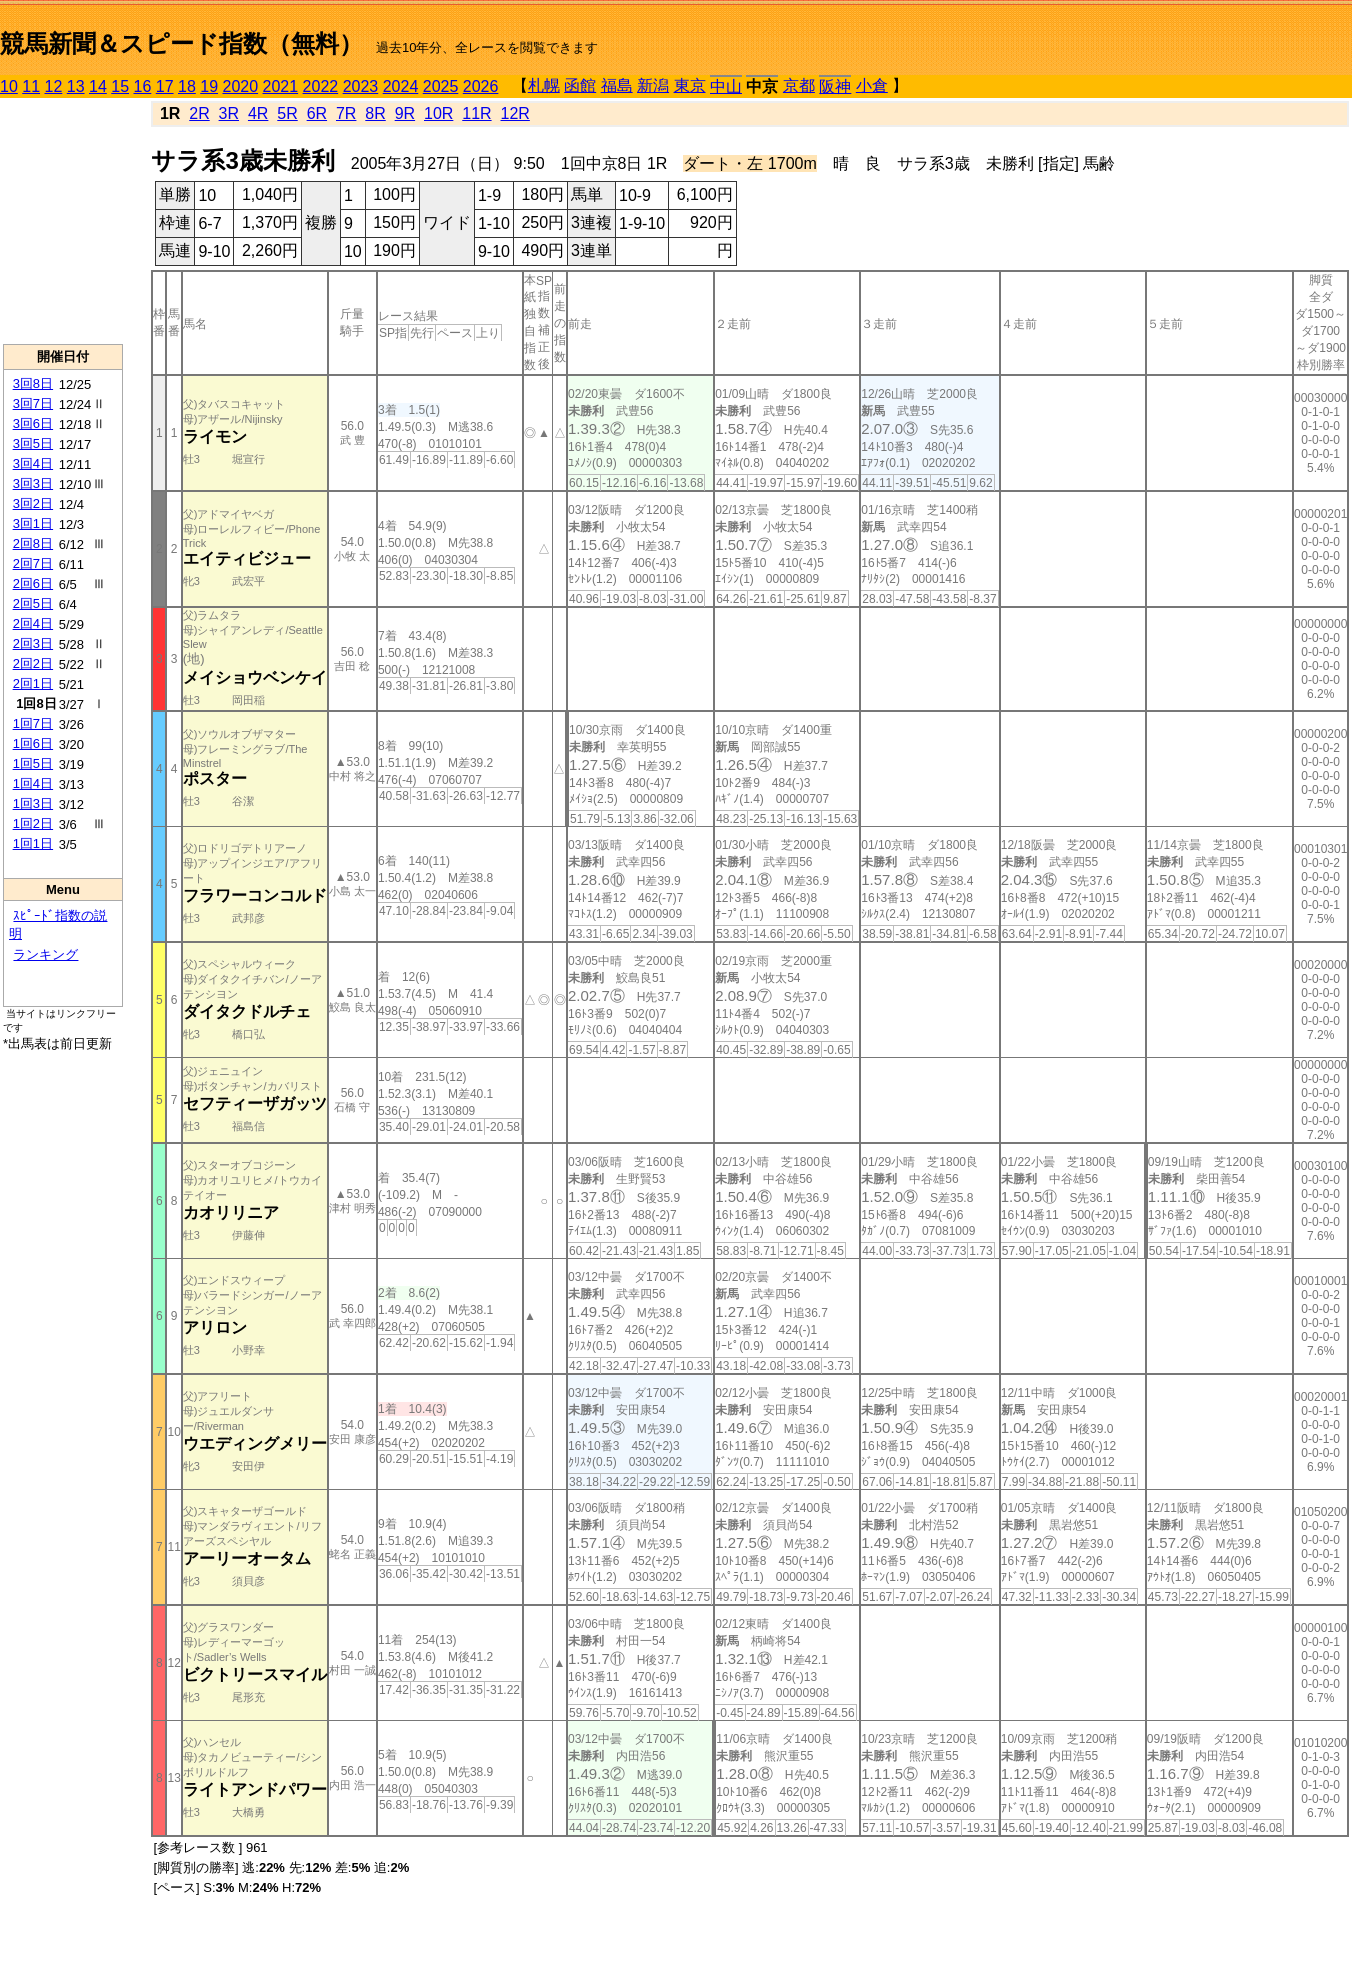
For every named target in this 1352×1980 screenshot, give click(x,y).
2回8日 (33, 543)
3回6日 (33, 423)
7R (346, 113)
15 (120, 86)
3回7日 (33, 403)
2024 (401, 86)
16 (143, 86)
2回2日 (33, 663)
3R (229, 113)
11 (31, 86)
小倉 (872, 85)
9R (405, 113)
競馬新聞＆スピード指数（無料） (181, 43)
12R (515, 113)
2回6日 (33, 583)
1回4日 (33, 783)
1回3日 (33, 803)
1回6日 (33, 743)
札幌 (544, 85)
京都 (799, 85)
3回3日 (33, 483)
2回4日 (33, 623)
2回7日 (33, 563)
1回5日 (33, 763)
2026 (481, 86)
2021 (281, 86)
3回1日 (33, 523)
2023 (361, 86)
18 (187, 86)
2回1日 (33, 683)
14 (98, 86)
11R (476, 113)
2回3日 (33, 643)
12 (54, 86)
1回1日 (33, 843)
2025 (441, 86)
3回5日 (33, 443)
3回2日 (33, 503)
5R (287, 113)
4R (258, 113)
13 (76, 86)
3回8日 (33, 383)
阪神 (835, 86)
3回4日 (33, 463)
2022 (321, 86)
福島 (617, 85)
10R (438, 113)
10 (9, 86)
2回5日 (33, 603)
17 (165, 86)
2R (199, 113)
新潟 (653, 85)
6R (317, 113)
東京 (690, 85)
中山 (726, 86)
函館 (580, 85)
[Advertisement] (63, 221)
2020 (241, 86)
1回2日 (33, 823)
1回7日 (33, 723)
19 (209, 86)
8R (375, 113)
